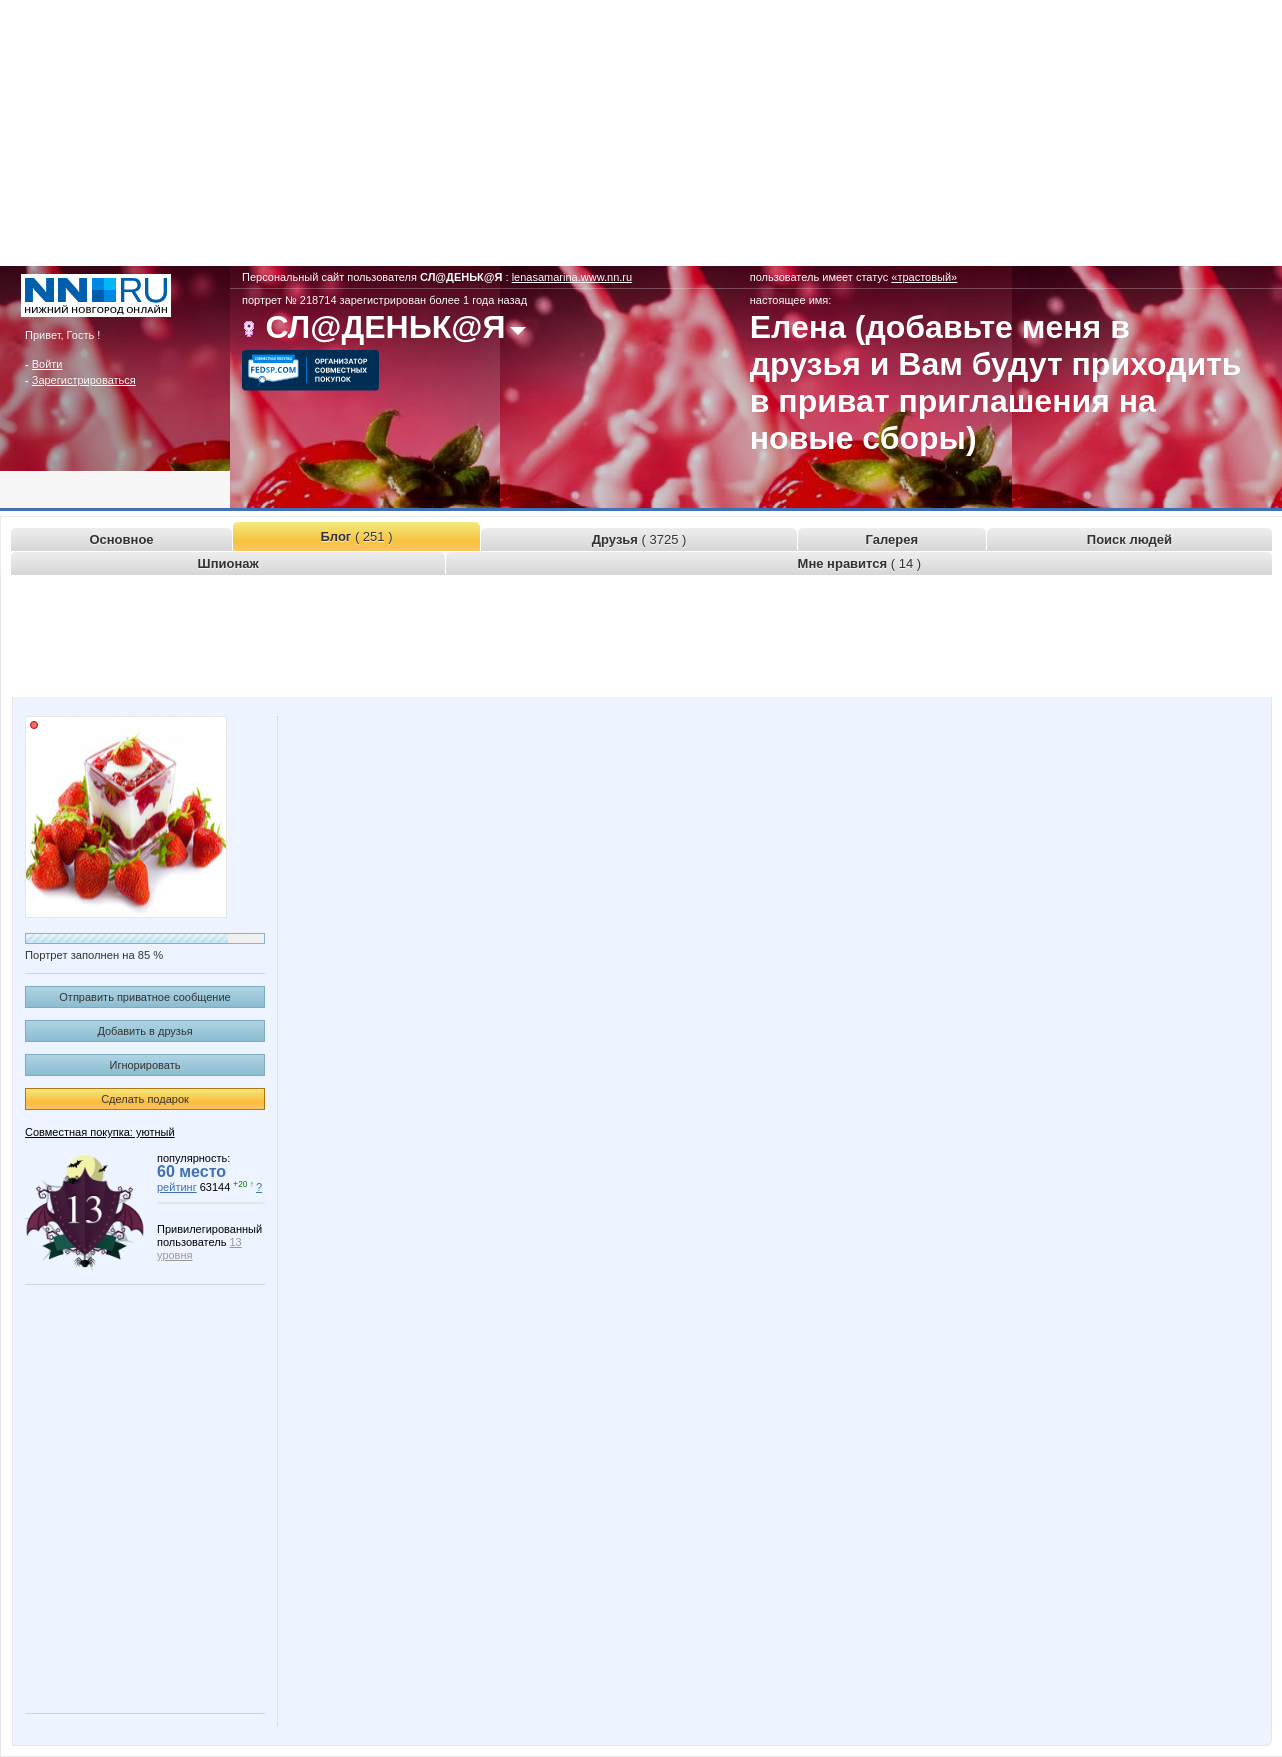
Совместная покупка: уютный (100, 1132)
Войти (47, 364)
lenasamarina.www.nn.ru (572, 277)
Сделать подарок (145, 1099)
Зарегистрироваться (84, 380)
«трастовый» (924, 277)
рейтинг (177, 1187)
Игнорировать (145, 1065)
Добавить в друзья (144, 1031)
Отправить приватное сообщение (144, 997)
